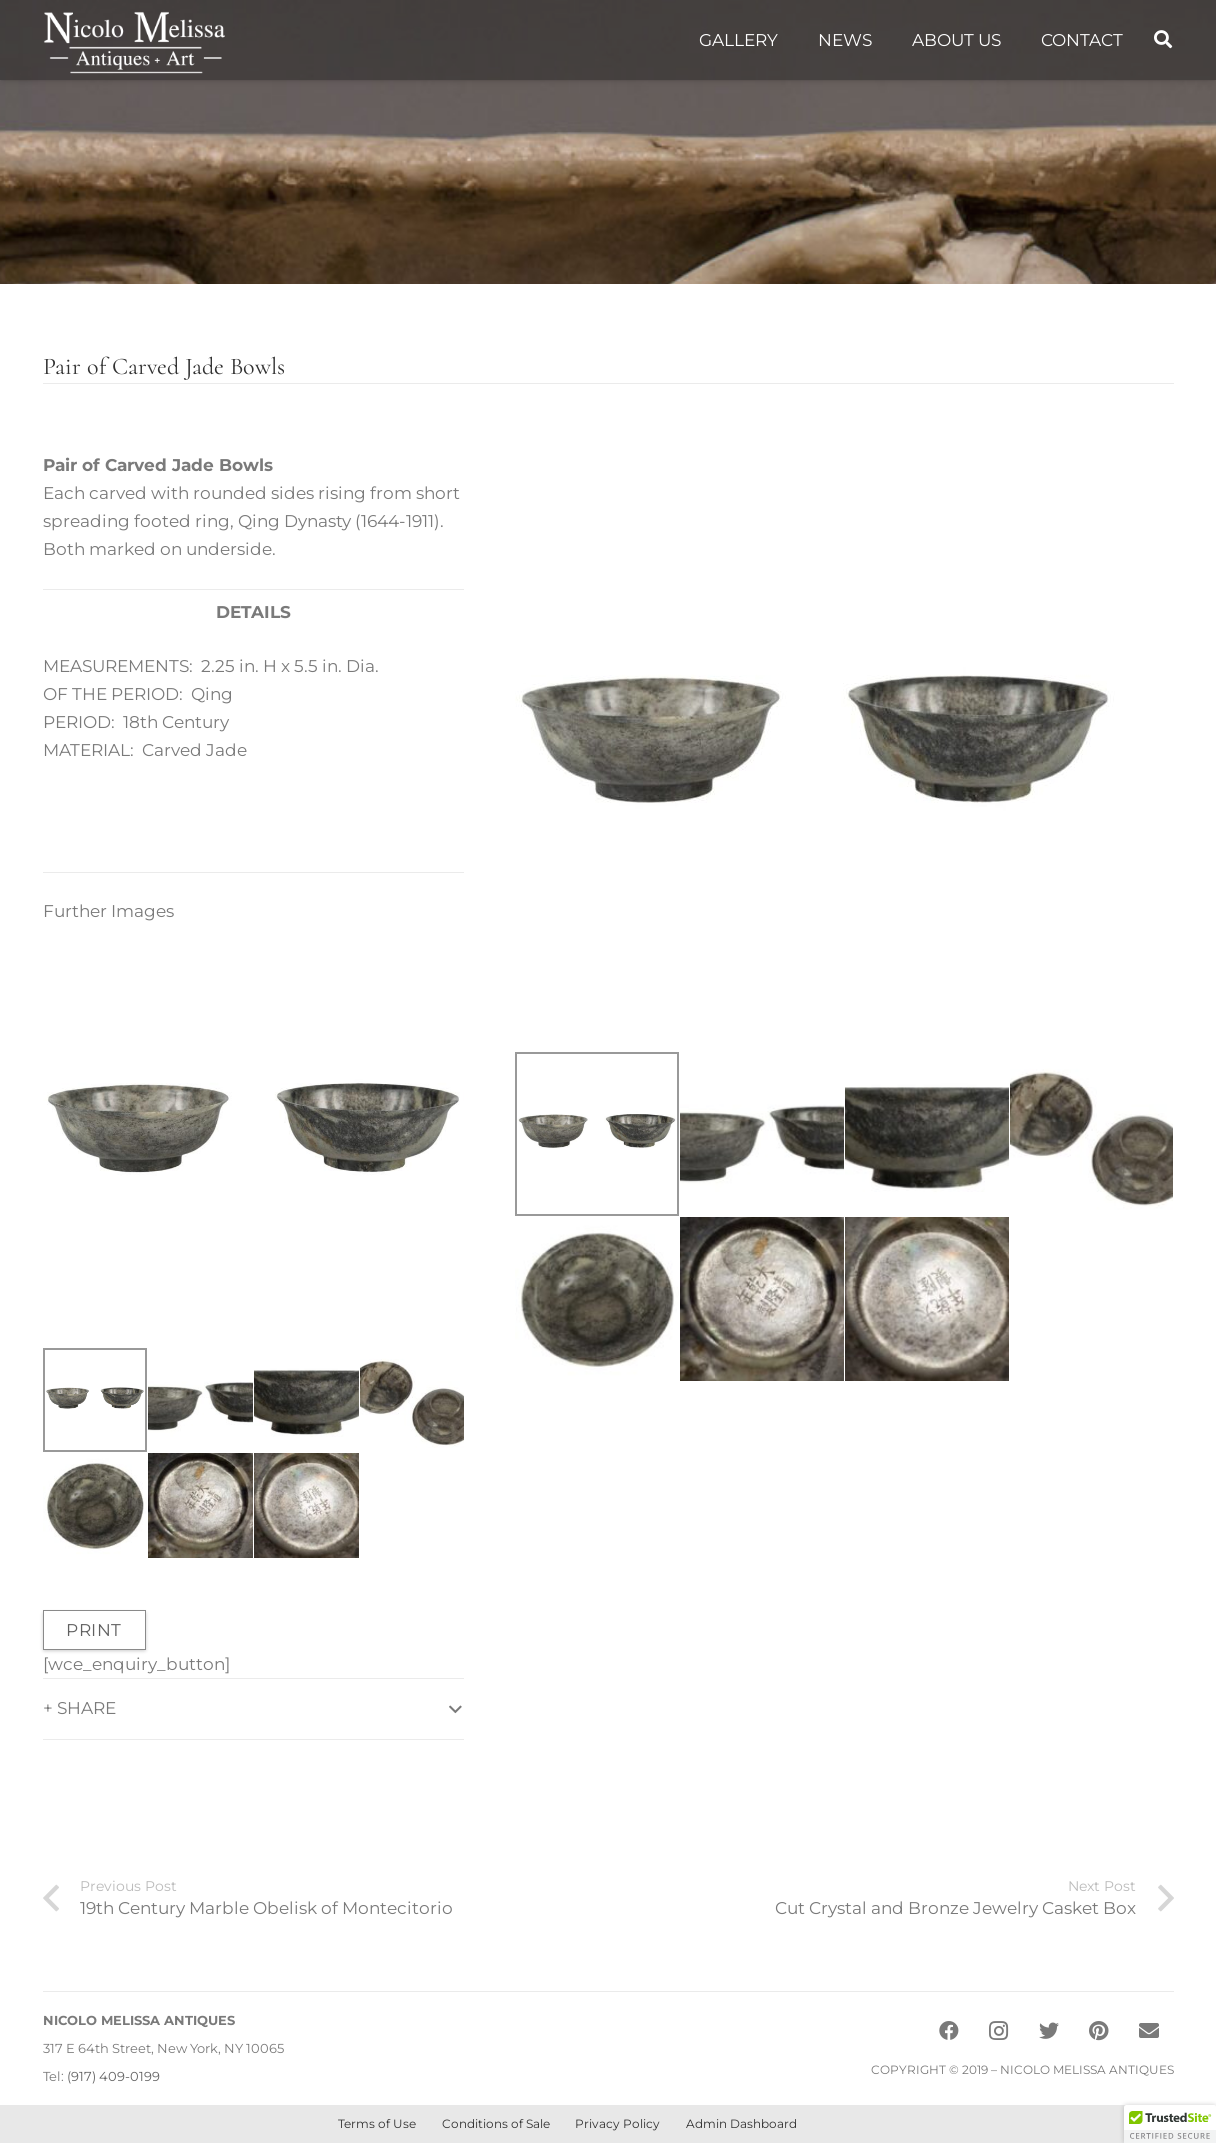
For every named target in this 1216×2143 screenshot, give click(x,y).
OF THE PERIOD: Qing (138, 694)
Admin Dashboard (741, 2123)
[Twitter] (1049, 2031)
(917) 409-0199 (113, 2076)
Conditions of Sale (496, 2123)
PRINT (94, 1630)
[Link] (134, 40)
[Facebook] (949, 2031)
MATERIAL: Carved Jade (145, 750)
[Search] (1163, 40)
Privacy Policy (617, 2123)
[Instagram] (999, 2031)
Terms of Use (377, 2123)
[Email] (1149, 2031)
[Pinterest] (1099, 2031)
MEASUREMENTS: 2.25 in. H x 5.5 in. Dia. (211, 666)
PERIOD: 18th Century (136, 722)
